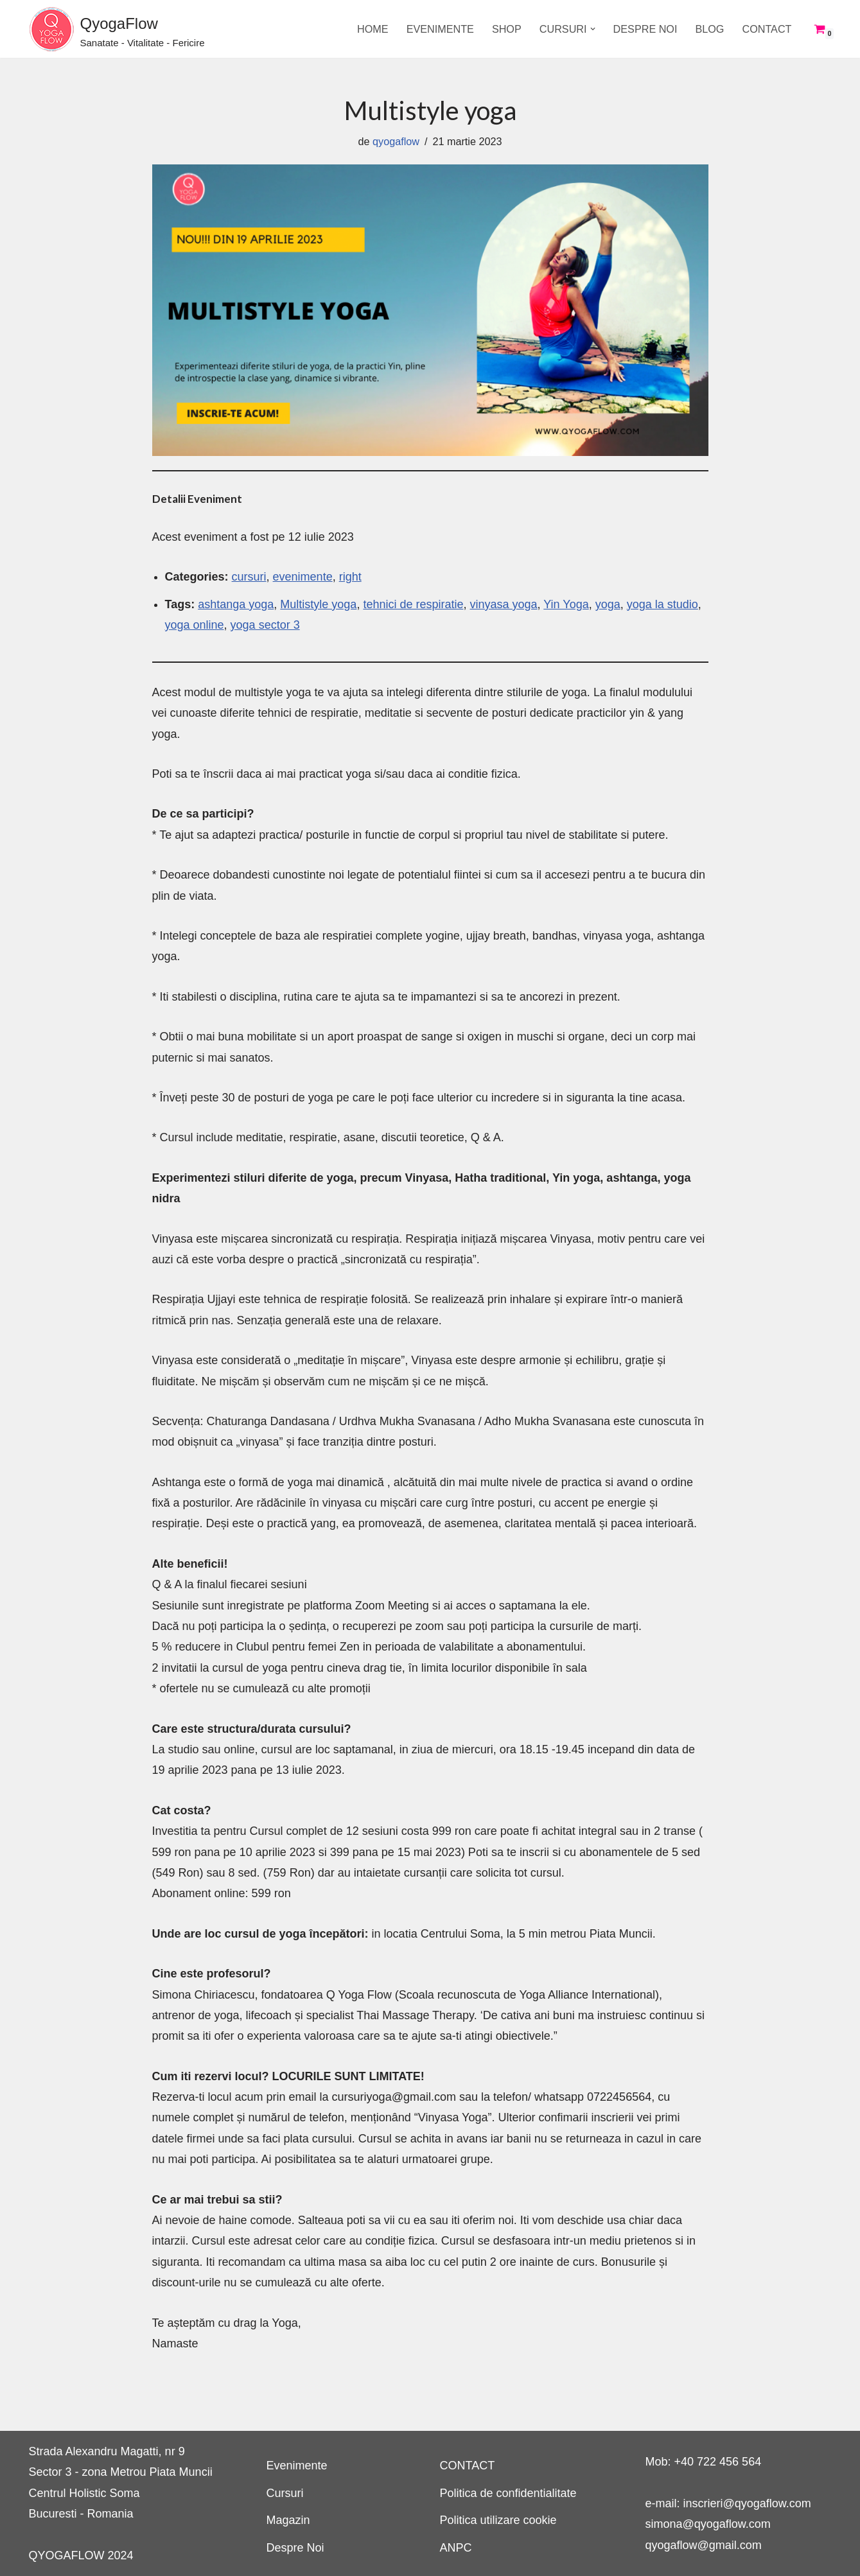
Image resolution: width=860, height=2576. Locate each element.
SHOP (507, 29)
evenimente (303, 576)
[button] (592, 28)
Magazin (288, 2520)
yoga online (194, 624)
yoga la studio (662, 604)
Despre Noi (645, 29)
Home (373, 29)
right (350, 576)
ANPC (456, 2547)
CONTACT (766, 29)
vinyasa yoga (504, 604)
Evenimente (440, 29)
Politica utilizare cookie (498, 2520)
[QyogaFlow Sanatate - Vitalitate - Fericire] (117, 28)
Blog (709, 29)
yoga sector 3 (265, 624)
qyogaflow (396, 141)
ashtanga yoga (236, 604)
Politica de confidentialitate (508, 2493)
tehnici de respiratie (413, 604)
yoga (607, 604)
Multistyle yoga (318, 604)
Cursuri (285, 2493)
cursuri (249, 576)
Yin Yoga (565, 604)
